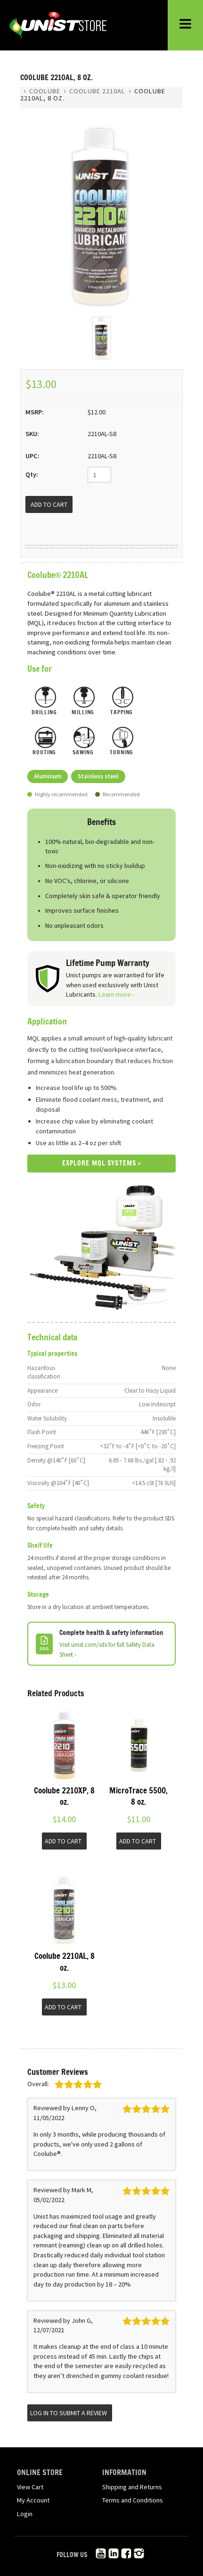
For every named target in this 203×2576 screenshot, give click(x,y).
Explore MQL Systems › (101, 1163)
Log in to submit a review (68, 2413)
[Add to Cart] (49, 504)
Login (24, 2514)
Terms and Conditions (132, 2500)
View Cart (30, 2487)
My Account (33, 2500)
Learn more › (116, 994)
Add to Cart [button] (63, 1841)
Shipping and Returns (132, 2487)
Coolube (44, 91)
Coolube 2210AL (97, 91)
